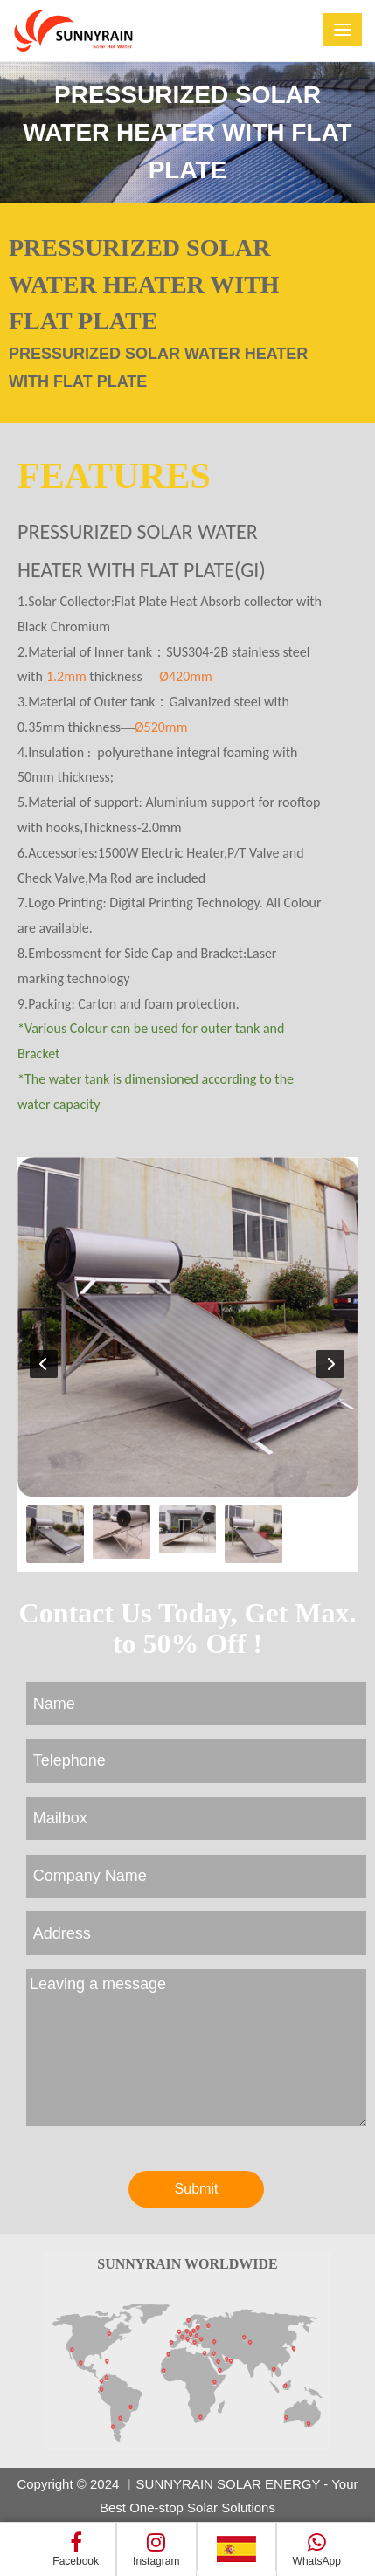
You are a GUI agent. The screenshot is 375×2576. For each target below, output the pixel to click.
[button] (330, 1364)
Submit (197, 2188)
